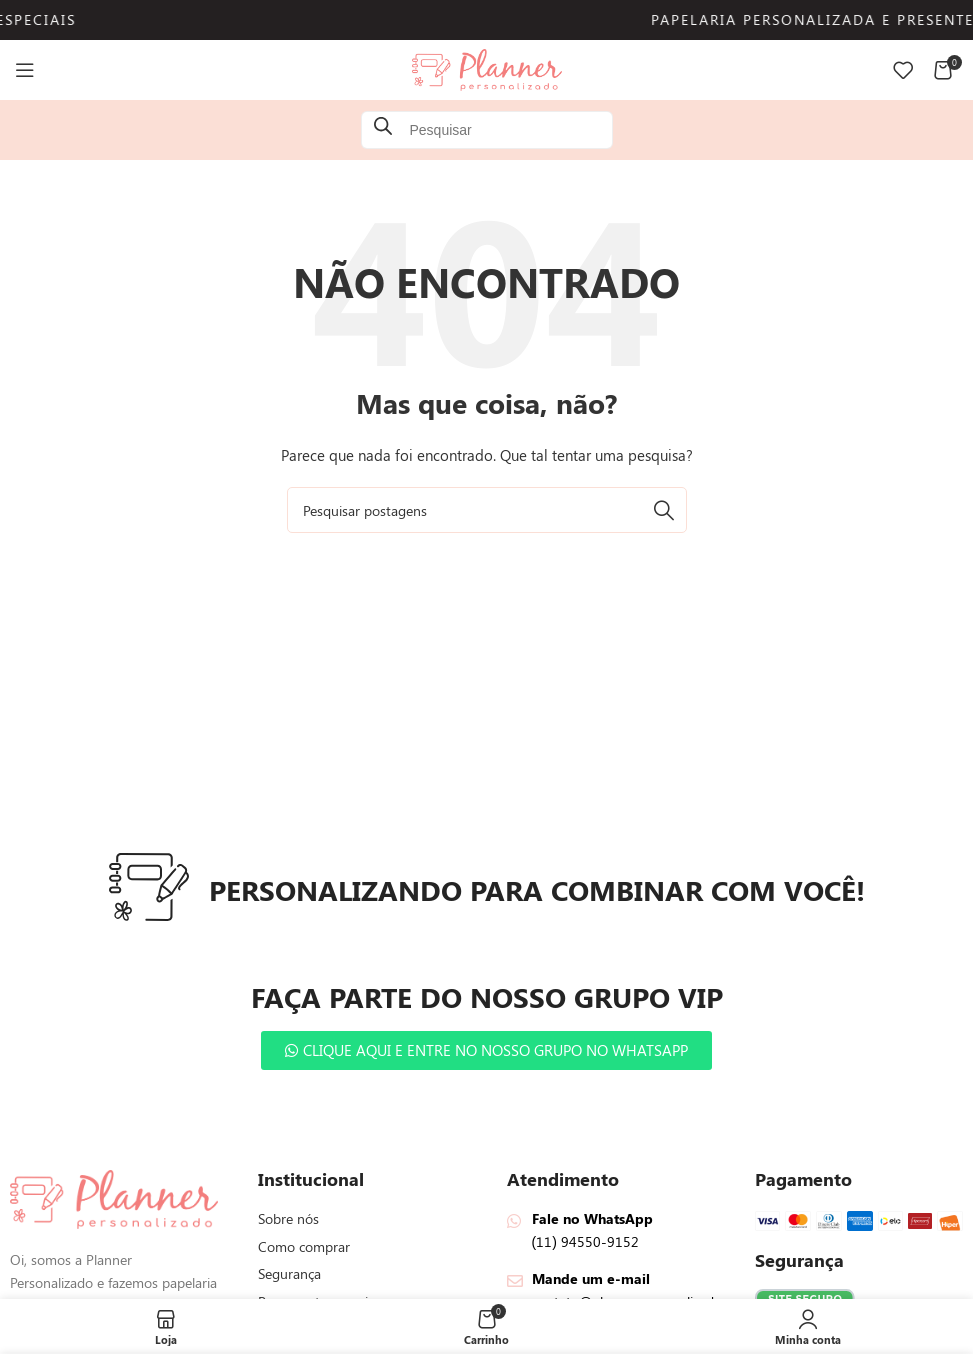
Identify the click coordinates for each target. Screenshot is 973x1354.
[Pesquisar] (487, 510)
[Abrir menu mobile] (25, 70)
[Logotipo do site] (487, 68)
